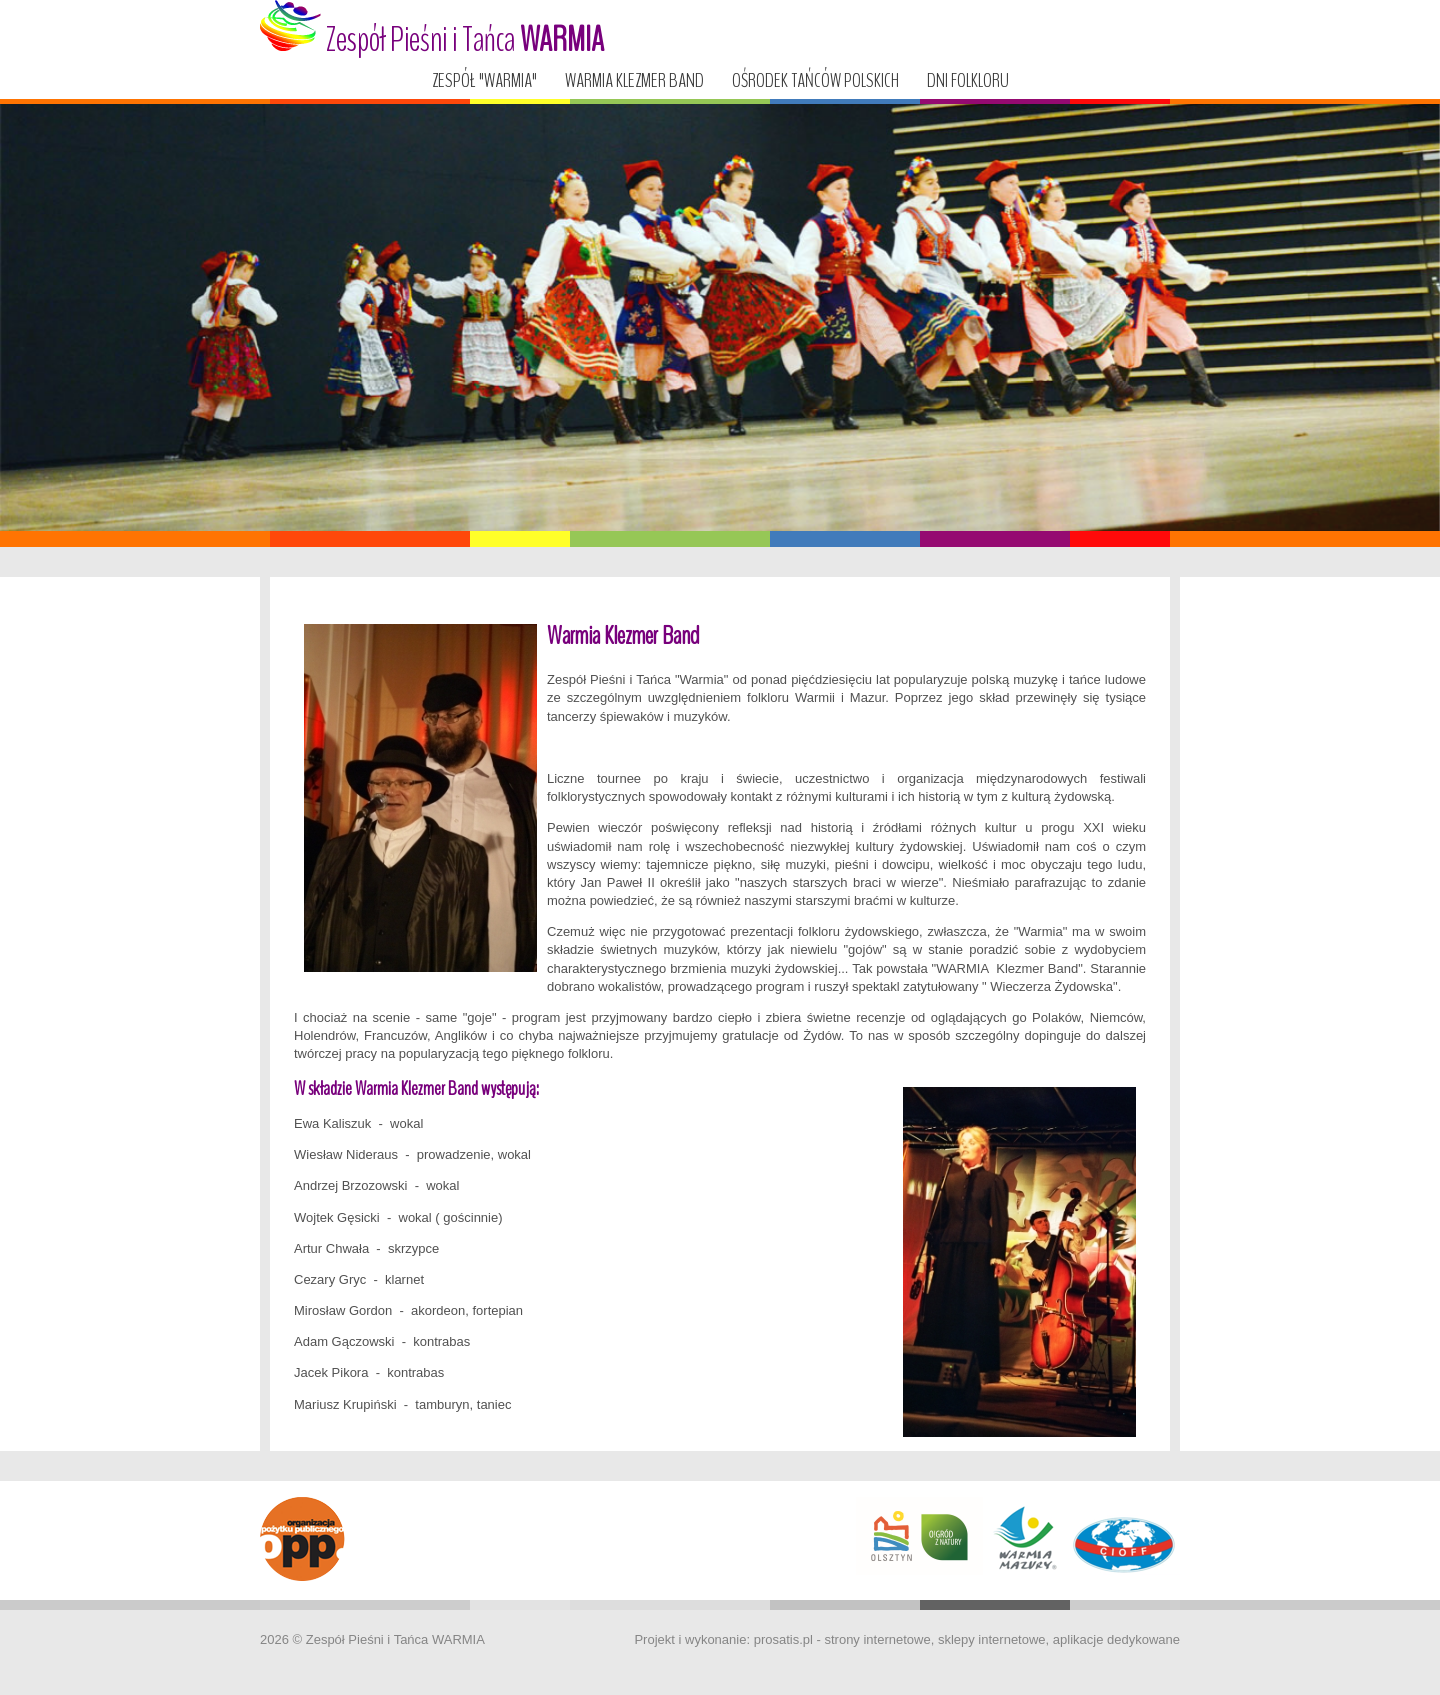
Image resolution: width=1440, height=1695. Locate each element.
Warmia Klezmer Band (634, 80)
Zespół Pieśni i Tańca (432, 31)
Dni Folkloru (968, 80)
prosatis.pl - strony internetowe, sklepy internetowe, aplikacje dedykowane (967, 1639)
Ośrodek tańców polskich (815, 80)
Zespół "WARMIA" (484, 80)
